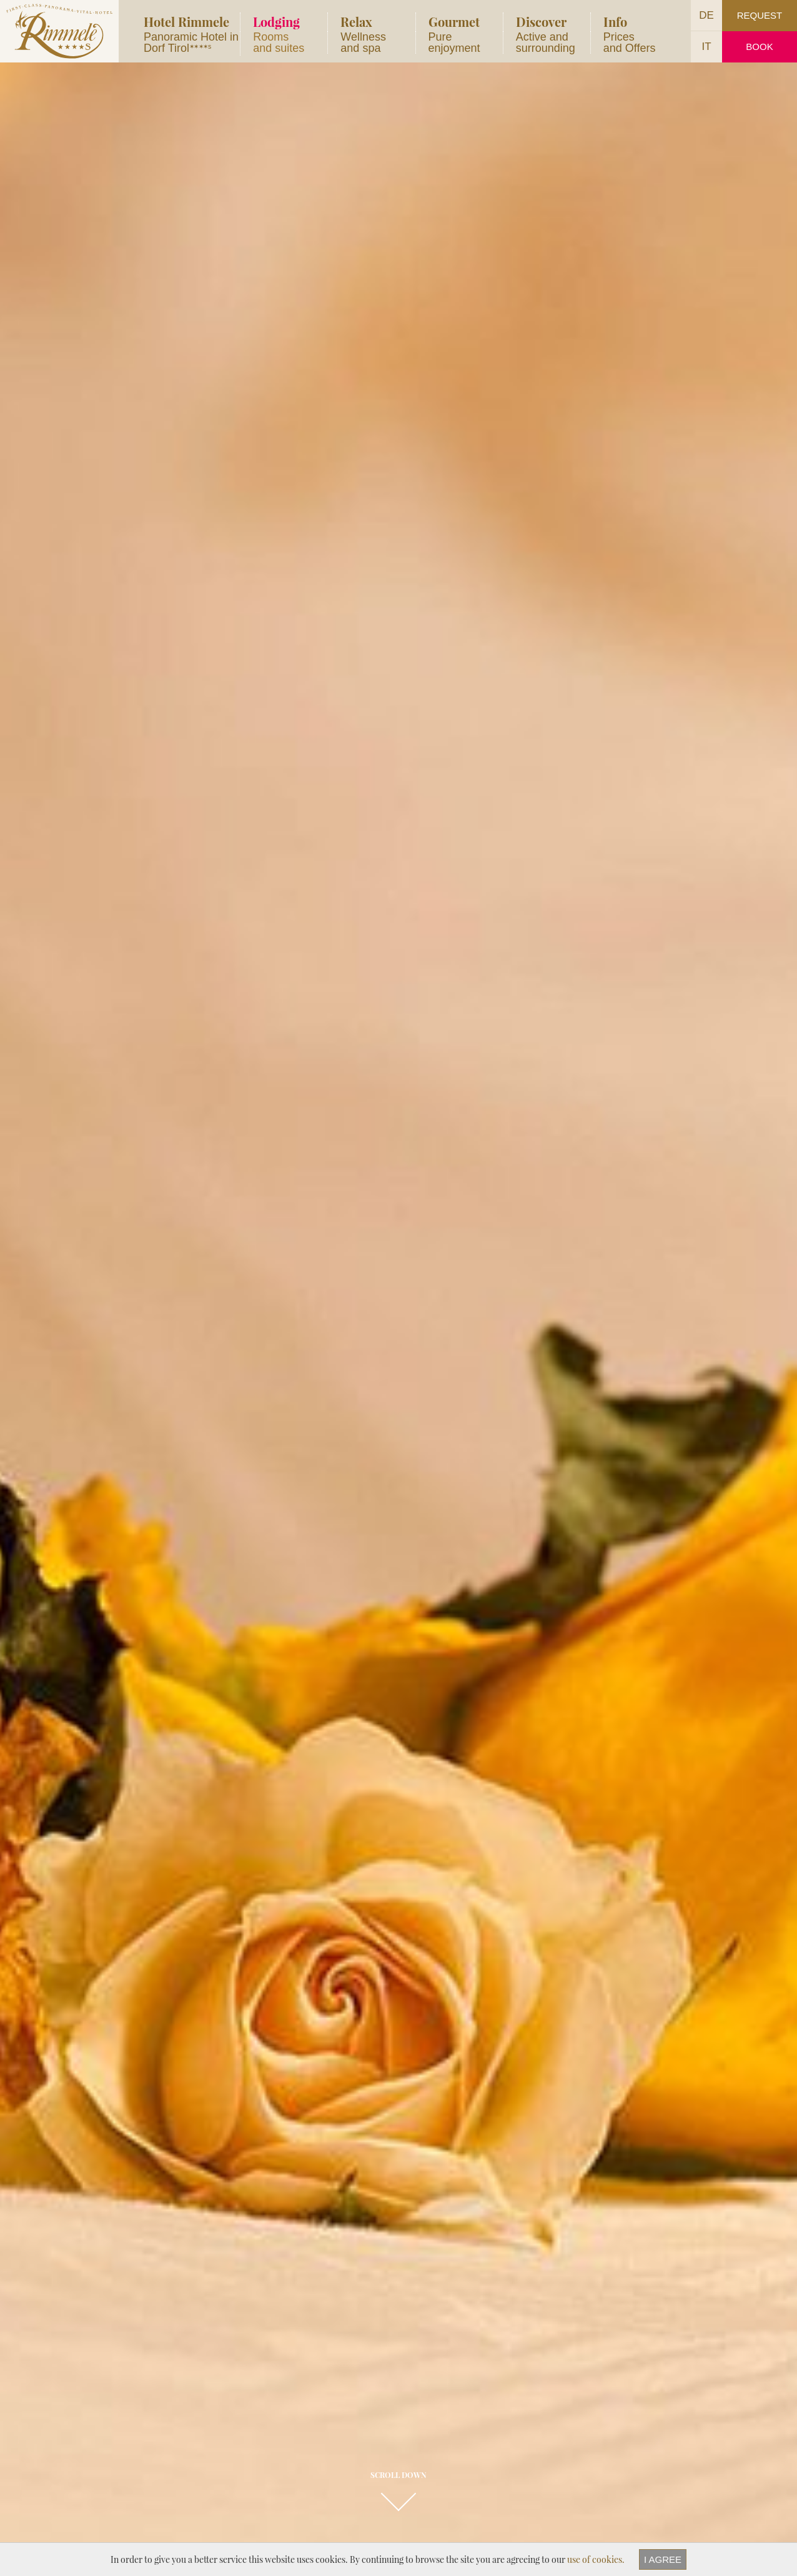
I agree (662, 2559)
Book (759, 46)
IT (706, 46)
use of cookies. (596, 2559)
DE (706, 15)
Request (760, 15)
